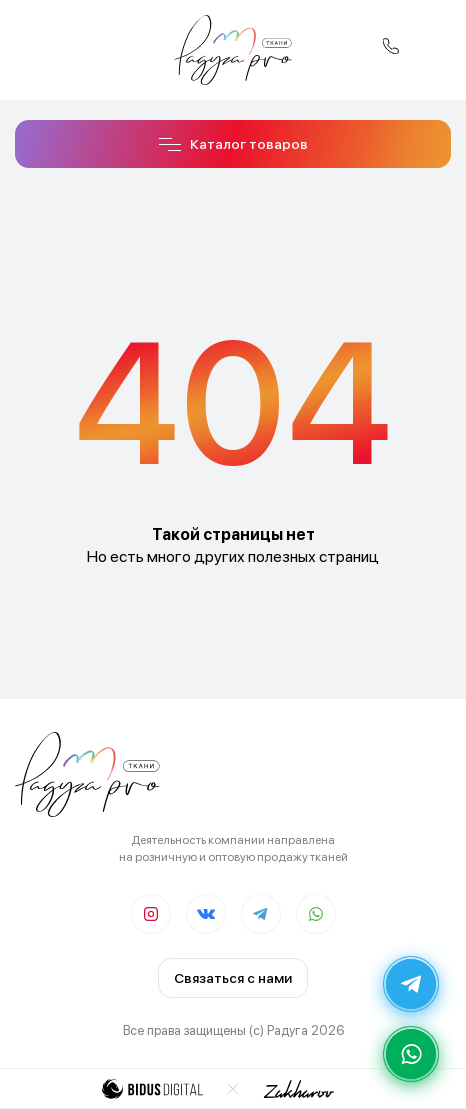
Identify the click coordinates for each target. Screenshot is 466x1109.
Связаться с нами (233, 978)
